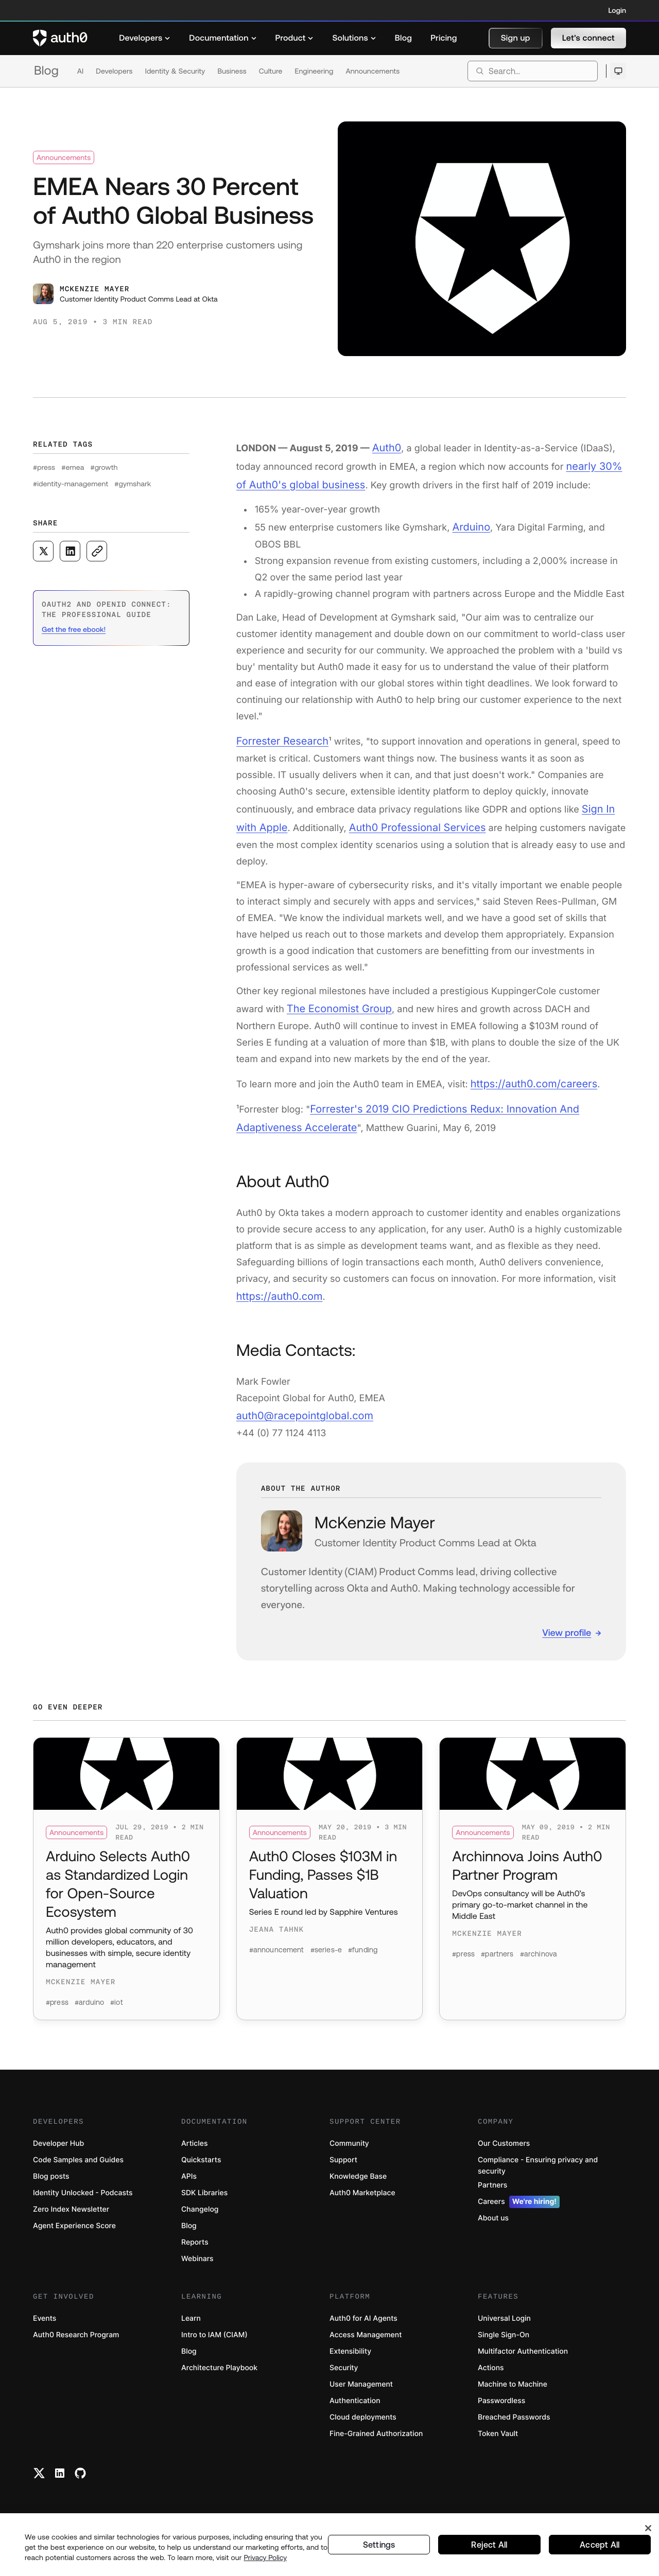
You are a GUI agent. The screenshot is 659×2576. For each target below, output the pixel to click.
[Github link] (80, 2482)
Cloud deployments (363, 2426)
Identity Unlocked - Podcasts (83, 2201)
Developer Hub (58, 2152)
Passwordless (501, 2409)
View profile (566, 1606)
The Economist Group (334, 993)
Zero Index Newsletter (71, 2218)
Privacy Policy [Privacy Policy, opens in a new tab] (265, 2564)
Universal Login (504, 2327)
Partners (492, 2194)
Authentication (355, 2409)
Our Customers (504, 2152)
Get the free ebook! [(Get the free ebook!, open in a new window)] (74, 629)
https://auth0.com (275, 1273)
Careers (519, 2210)
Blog (46, 71)
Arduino (470, 520)
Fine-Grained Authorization (376, 2442)
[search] (532, 71)
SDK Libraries (204, 2201)
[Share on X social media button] (43, 551)
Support (343, 2168)
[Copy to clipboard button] (96, 551)
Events (44, 2327)
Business (231, 71)
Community (349, 2152)
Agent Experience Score (74, 2234)
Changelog (199, 2218)
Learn (191, 2327)
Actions (491, 2376)
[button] (516, 38)
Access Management (366, 2343)
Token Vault (498, 2442)
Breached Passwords (514, 2426)
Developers (114, 71)
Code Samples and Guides (78, 2168)
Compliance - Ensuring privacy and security (538, 2174)
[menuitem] (145, 38)
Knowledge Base (358, 2185)
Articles (194, 2152)
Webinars (197, 2267)
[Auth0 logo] (60, 38)
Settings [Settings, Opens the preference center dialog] (379, 2550)
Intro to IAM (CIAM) (214, 2343)
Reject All (489, 2550)
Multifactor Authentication (523, 2360)
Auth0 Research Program (76, 2343)
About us (493, 2226)
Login (617, 10)
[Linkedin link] (60, 2482)
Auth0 (385, 447)
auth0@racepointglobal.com (298, 1390)
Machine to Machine (512, 2393)
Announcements (373, 71)
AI (80, 71)
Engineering (313, 71)
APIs (189, 2185)
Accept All (599, 2550)
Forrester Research (278, 732)
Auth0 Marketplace (362, 2201)
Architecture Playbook (219, 2376)
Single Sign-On (503, 2343)
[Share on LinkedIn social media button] (70, 551)
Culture (271, 71)
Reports (195, 2251)
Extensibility (350, 2360)
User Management (361, 2393)
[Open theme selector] (618, 71)
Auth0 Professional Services (405, 814)
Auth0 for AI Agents (363, 2327)
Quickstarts (201, 2168)
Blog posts (51, 2185)
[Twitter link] (39, 2482)
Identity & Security (175, 71)
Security (344, 2376)
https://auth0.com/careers (528, 1066)
